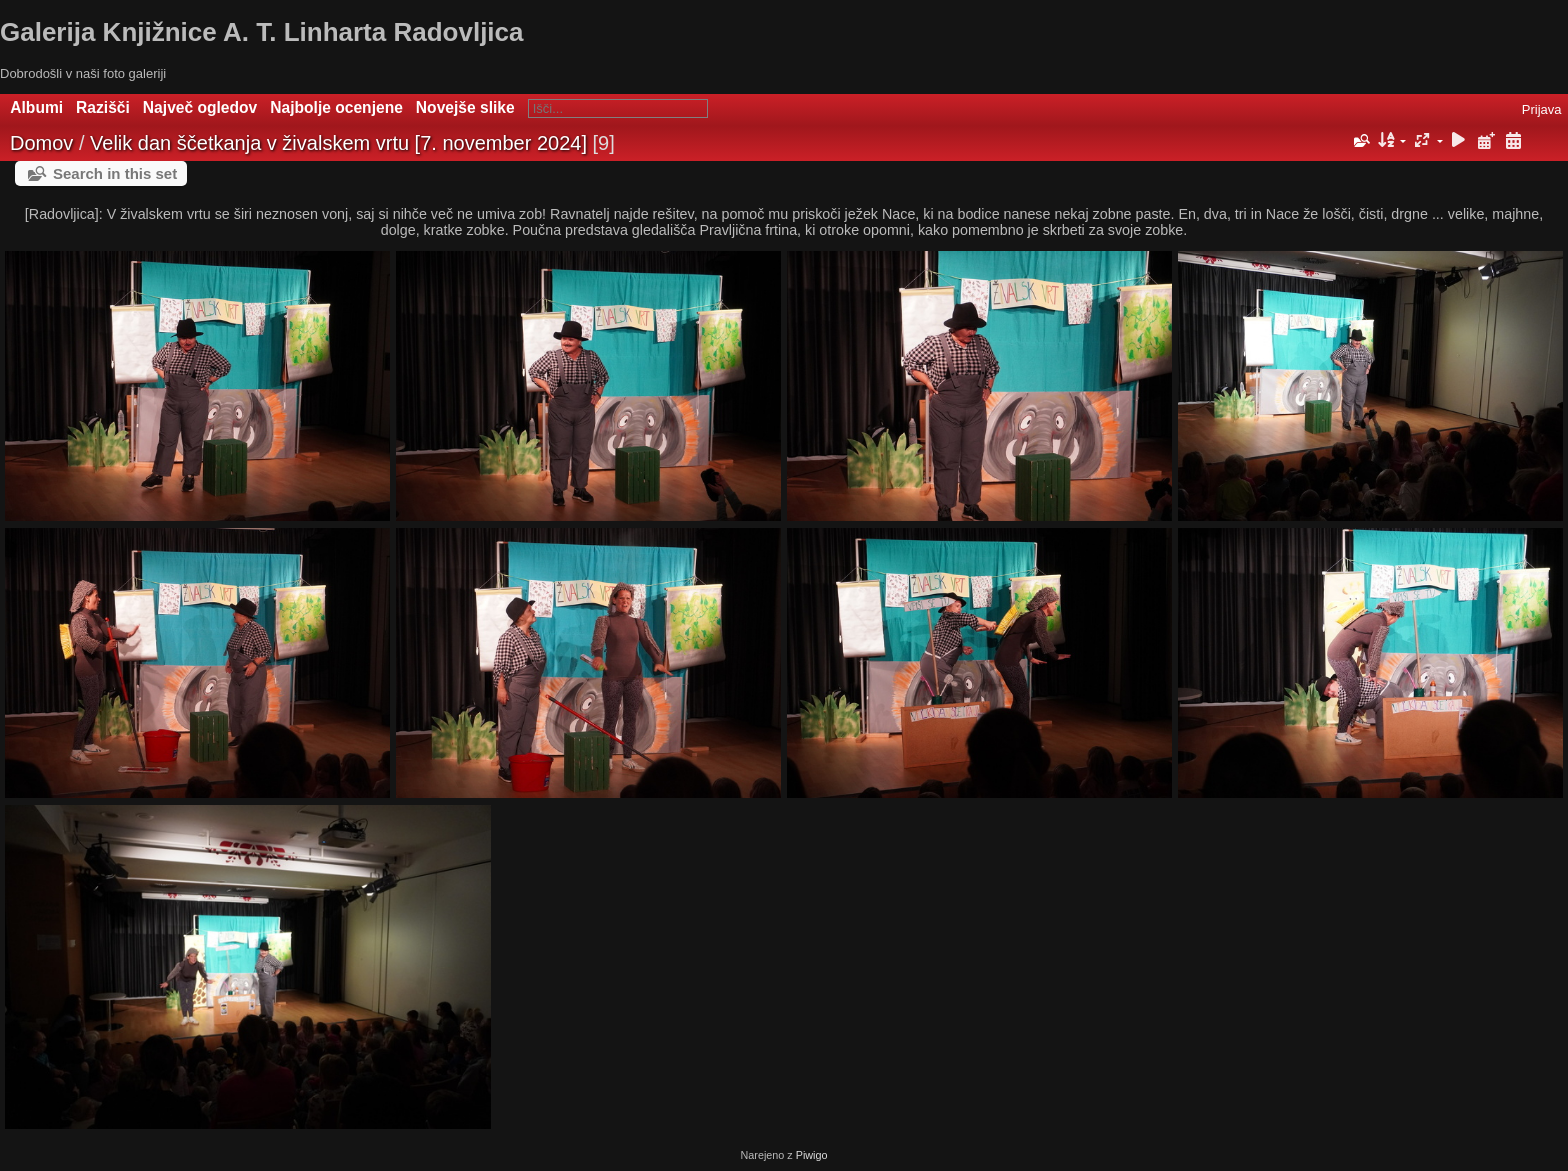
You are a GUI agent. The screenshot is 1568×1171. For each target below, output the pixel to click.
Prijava (1542, 109)
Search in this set (115, 173)
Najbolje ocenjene (336, 107)
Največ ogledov (200, 107)
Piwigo (812, 1155)
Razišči (103, 107)
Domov (41, 143)
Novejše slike (465, 107)
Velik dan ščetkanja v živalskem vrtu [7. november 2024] (338, 143)
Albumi (36, 107)
